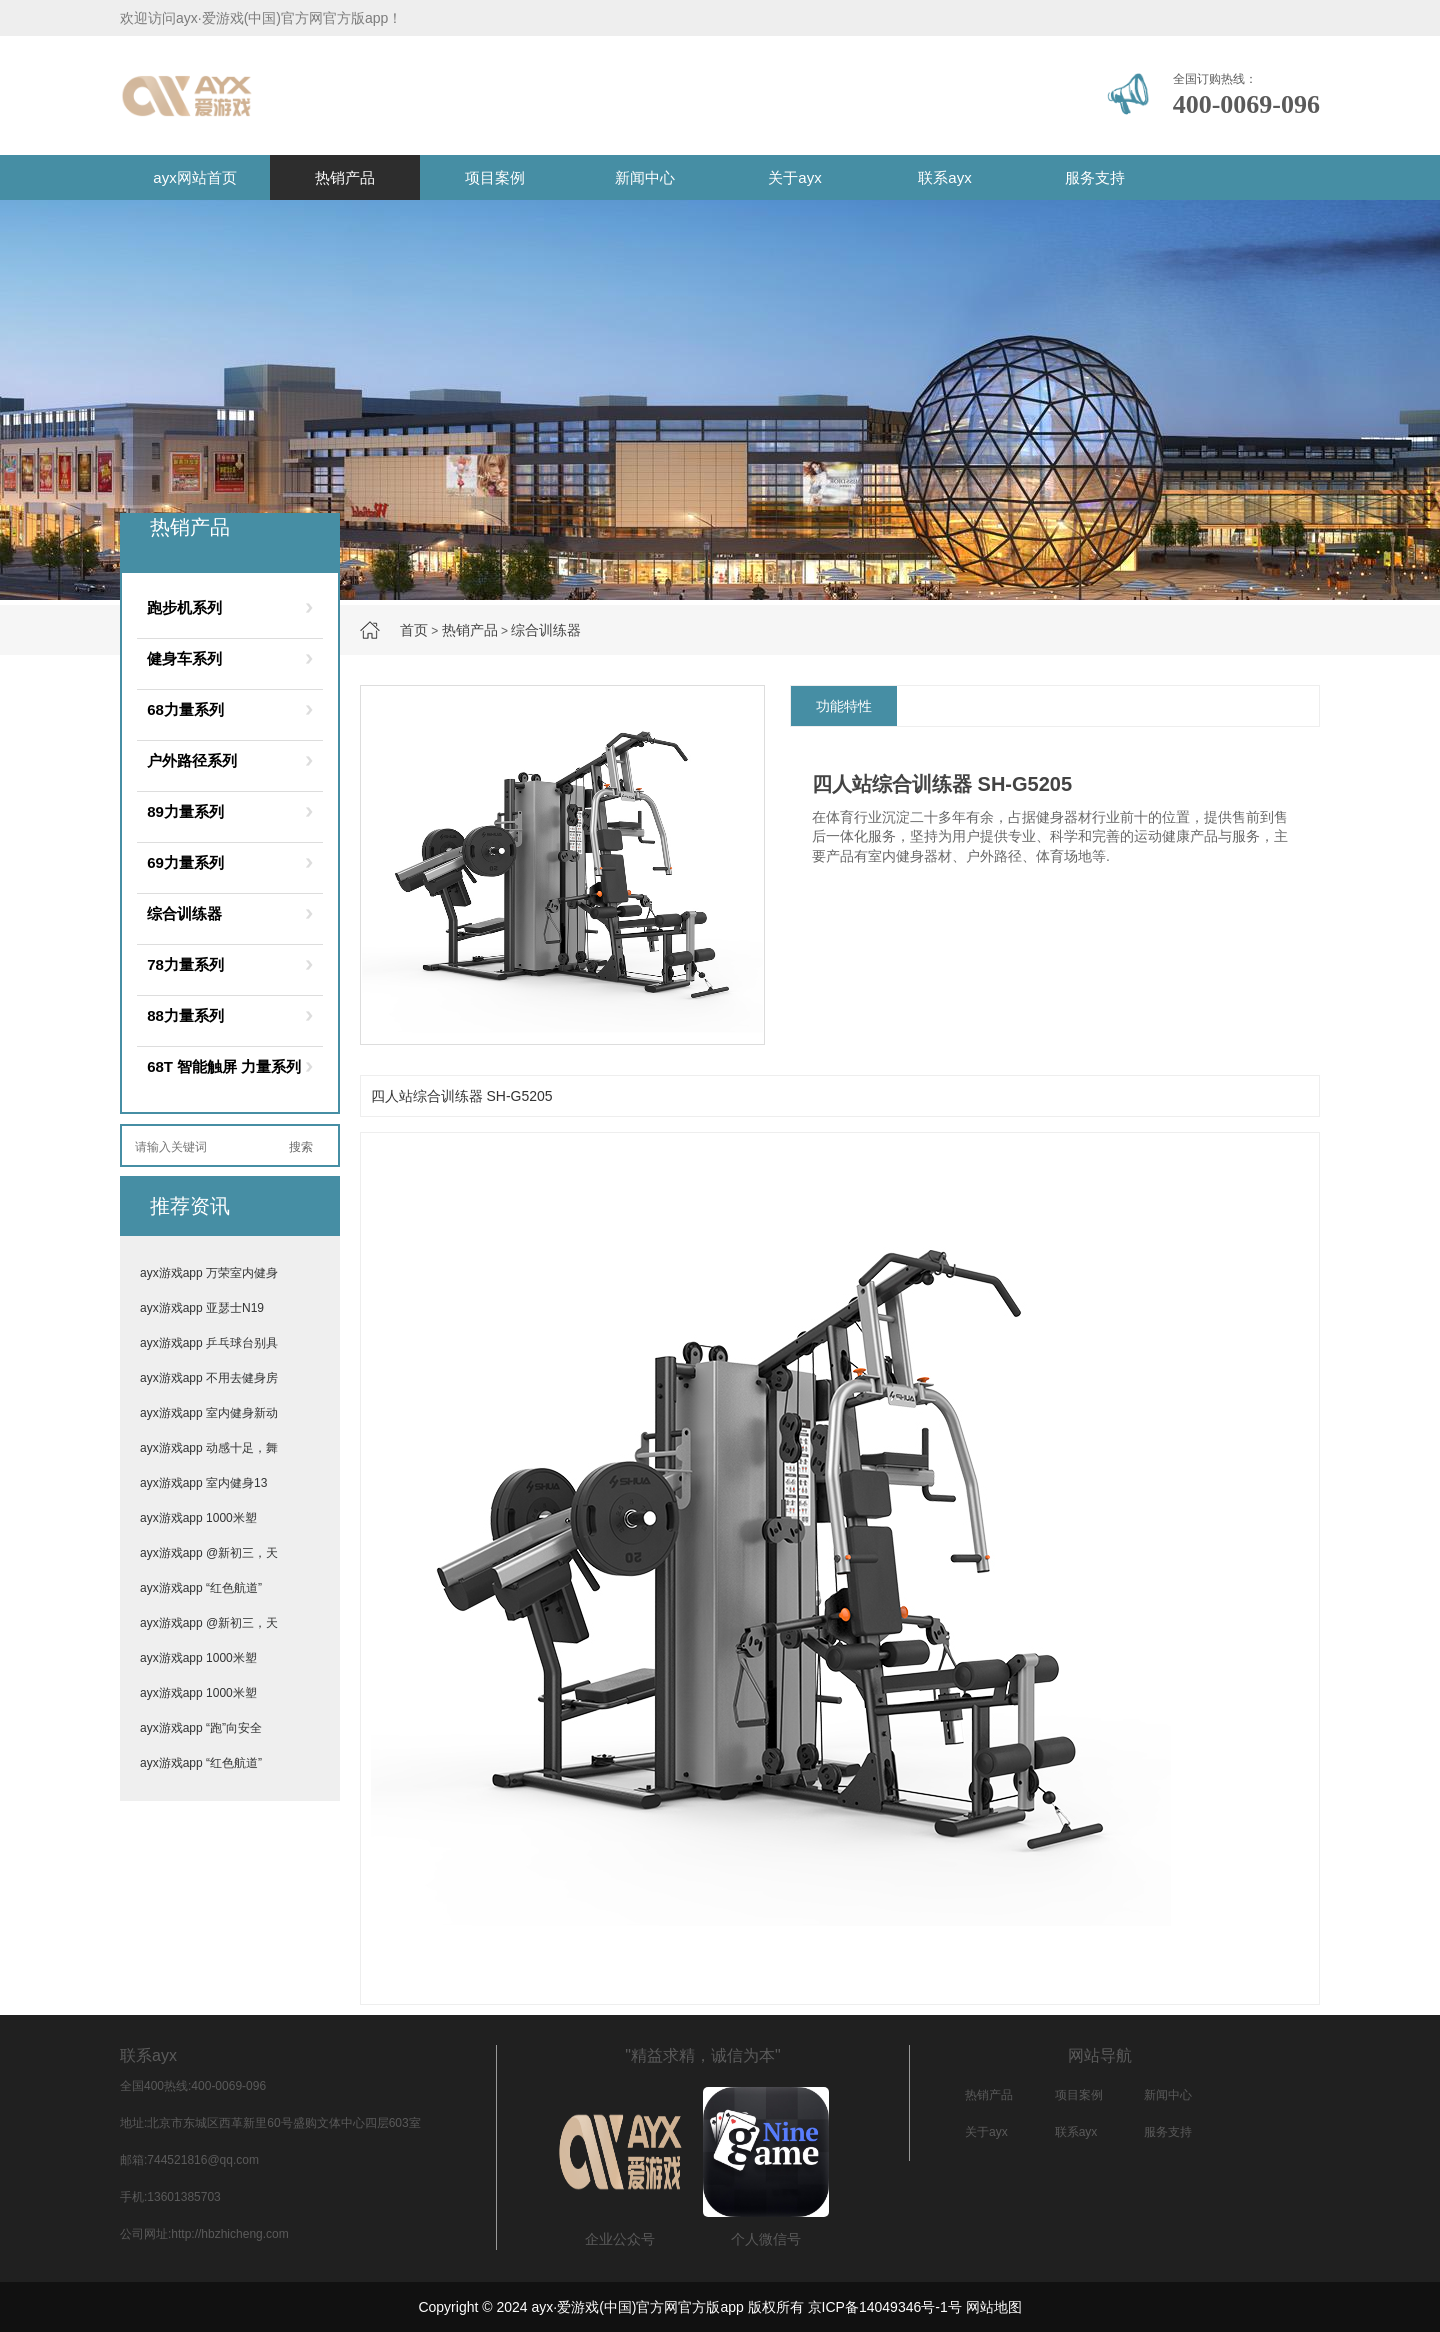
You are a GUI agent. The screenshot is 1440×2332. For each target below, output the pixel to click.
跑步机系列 (184, 607)
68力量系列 (185, 709)
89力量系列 (185, 811)
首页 (414, 630)
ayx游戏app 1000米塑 (198, 1518)
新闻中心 (645, 177)
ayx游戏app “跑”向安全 (201, 1728)
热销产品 (345, 177)
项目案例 (495, 177)
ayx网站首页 (194, 177)
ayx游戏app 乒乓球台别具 (209, 1343)
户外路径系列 (192, 760)
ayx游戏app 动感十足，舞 (209, 1448)
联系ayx (944, 177)
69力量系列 (185, 862)
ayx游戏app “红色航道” (201, 1588)
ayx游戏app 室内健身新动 (209, 1413)
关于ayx (794, 177)
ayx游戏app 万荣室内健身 (209, 1273)
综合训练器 (546, 630)
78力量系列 (185, 964)
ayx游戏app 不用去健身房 (209, 1378)
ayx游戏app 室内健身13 (203, 1483)
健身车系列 (184, 658)
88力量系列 (185, 1015)
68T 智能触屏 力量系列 (224, 1066)
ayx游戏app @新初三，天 (209, 1553)
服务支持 (1095, 177)
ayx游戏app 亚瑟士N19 (202, 1308)
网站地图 (994, 2307)
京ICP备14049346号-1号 (885, 2307)
